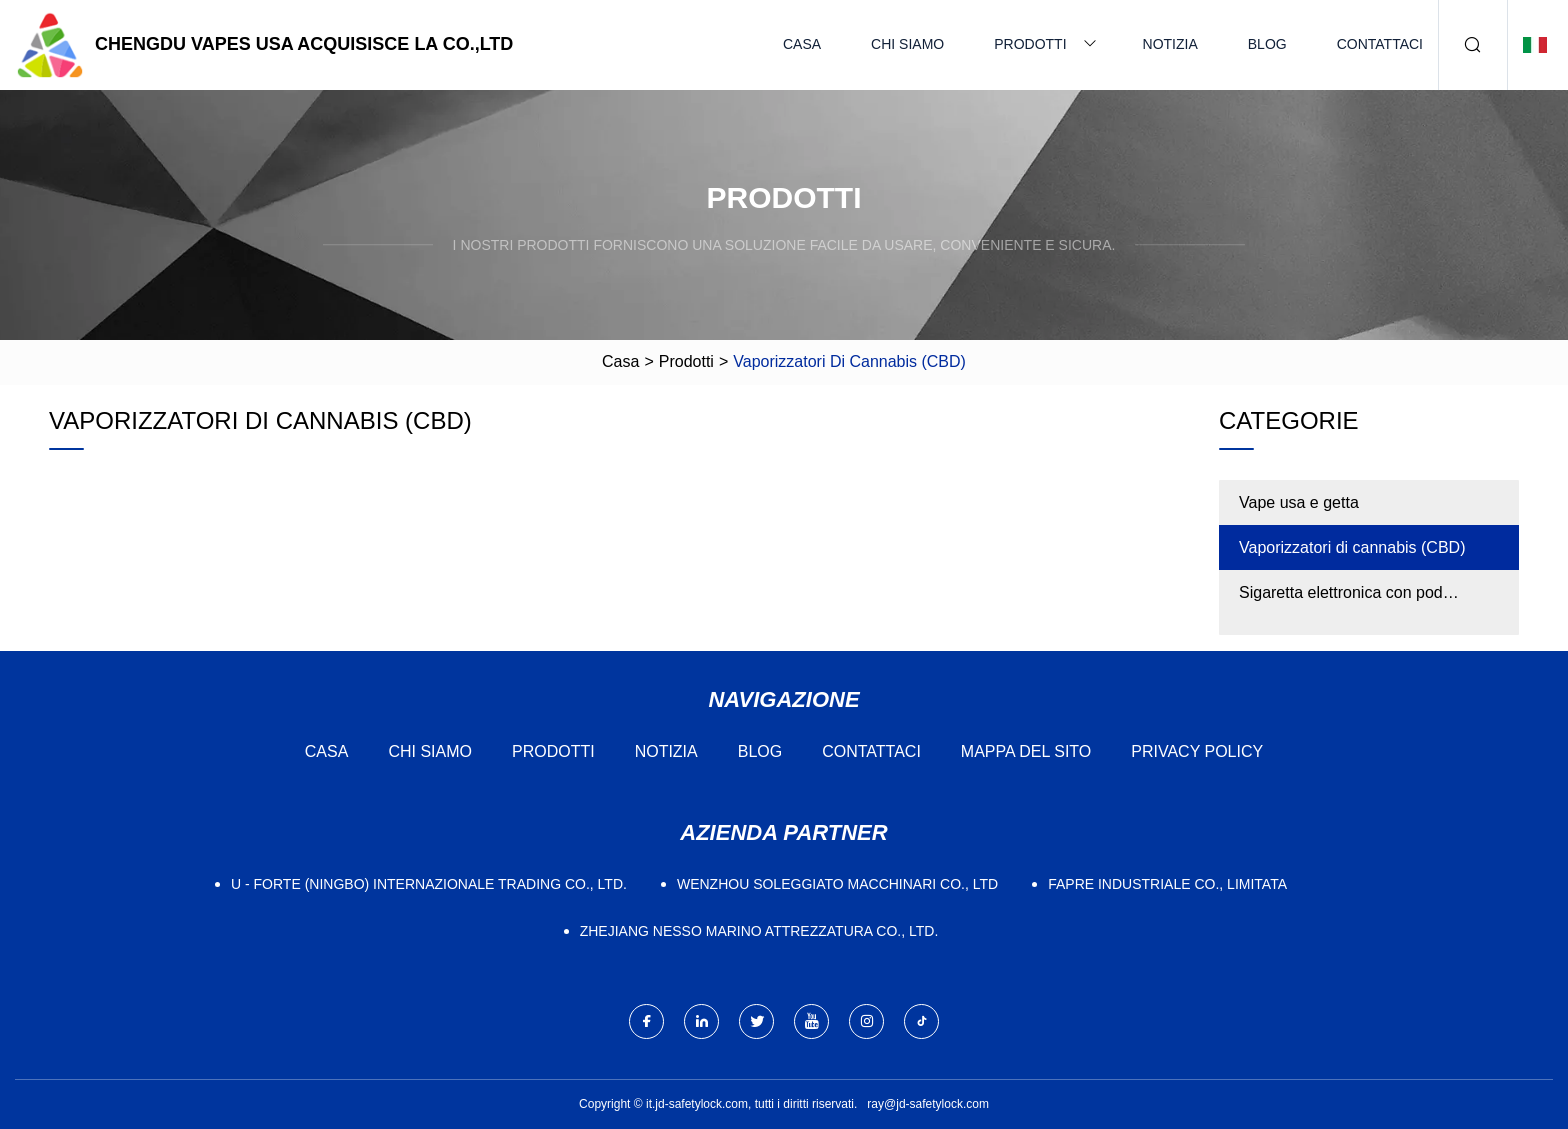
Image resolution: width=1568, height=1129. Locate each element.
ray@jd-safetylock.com (928, 1104)
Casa (802, 44)
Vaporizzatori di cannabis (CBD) (1352, 547)
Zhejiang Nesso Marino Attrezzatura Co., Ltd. (759, 931)
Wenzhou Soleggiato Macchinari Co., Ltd (837, 884)
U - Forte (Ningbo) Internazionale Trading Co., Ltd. (429, 884)
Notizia (1170, 44)
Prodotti (1030, 44)
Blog (1267, 44)
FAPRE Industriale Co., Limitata (1167, 884)
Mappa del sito (1026, 751)
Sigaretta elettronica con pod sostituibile (1341, 599)
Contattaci (1380, 44)
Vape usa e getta (1299, 502)
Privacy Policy (1197, 751)
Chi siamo (907, 44)
